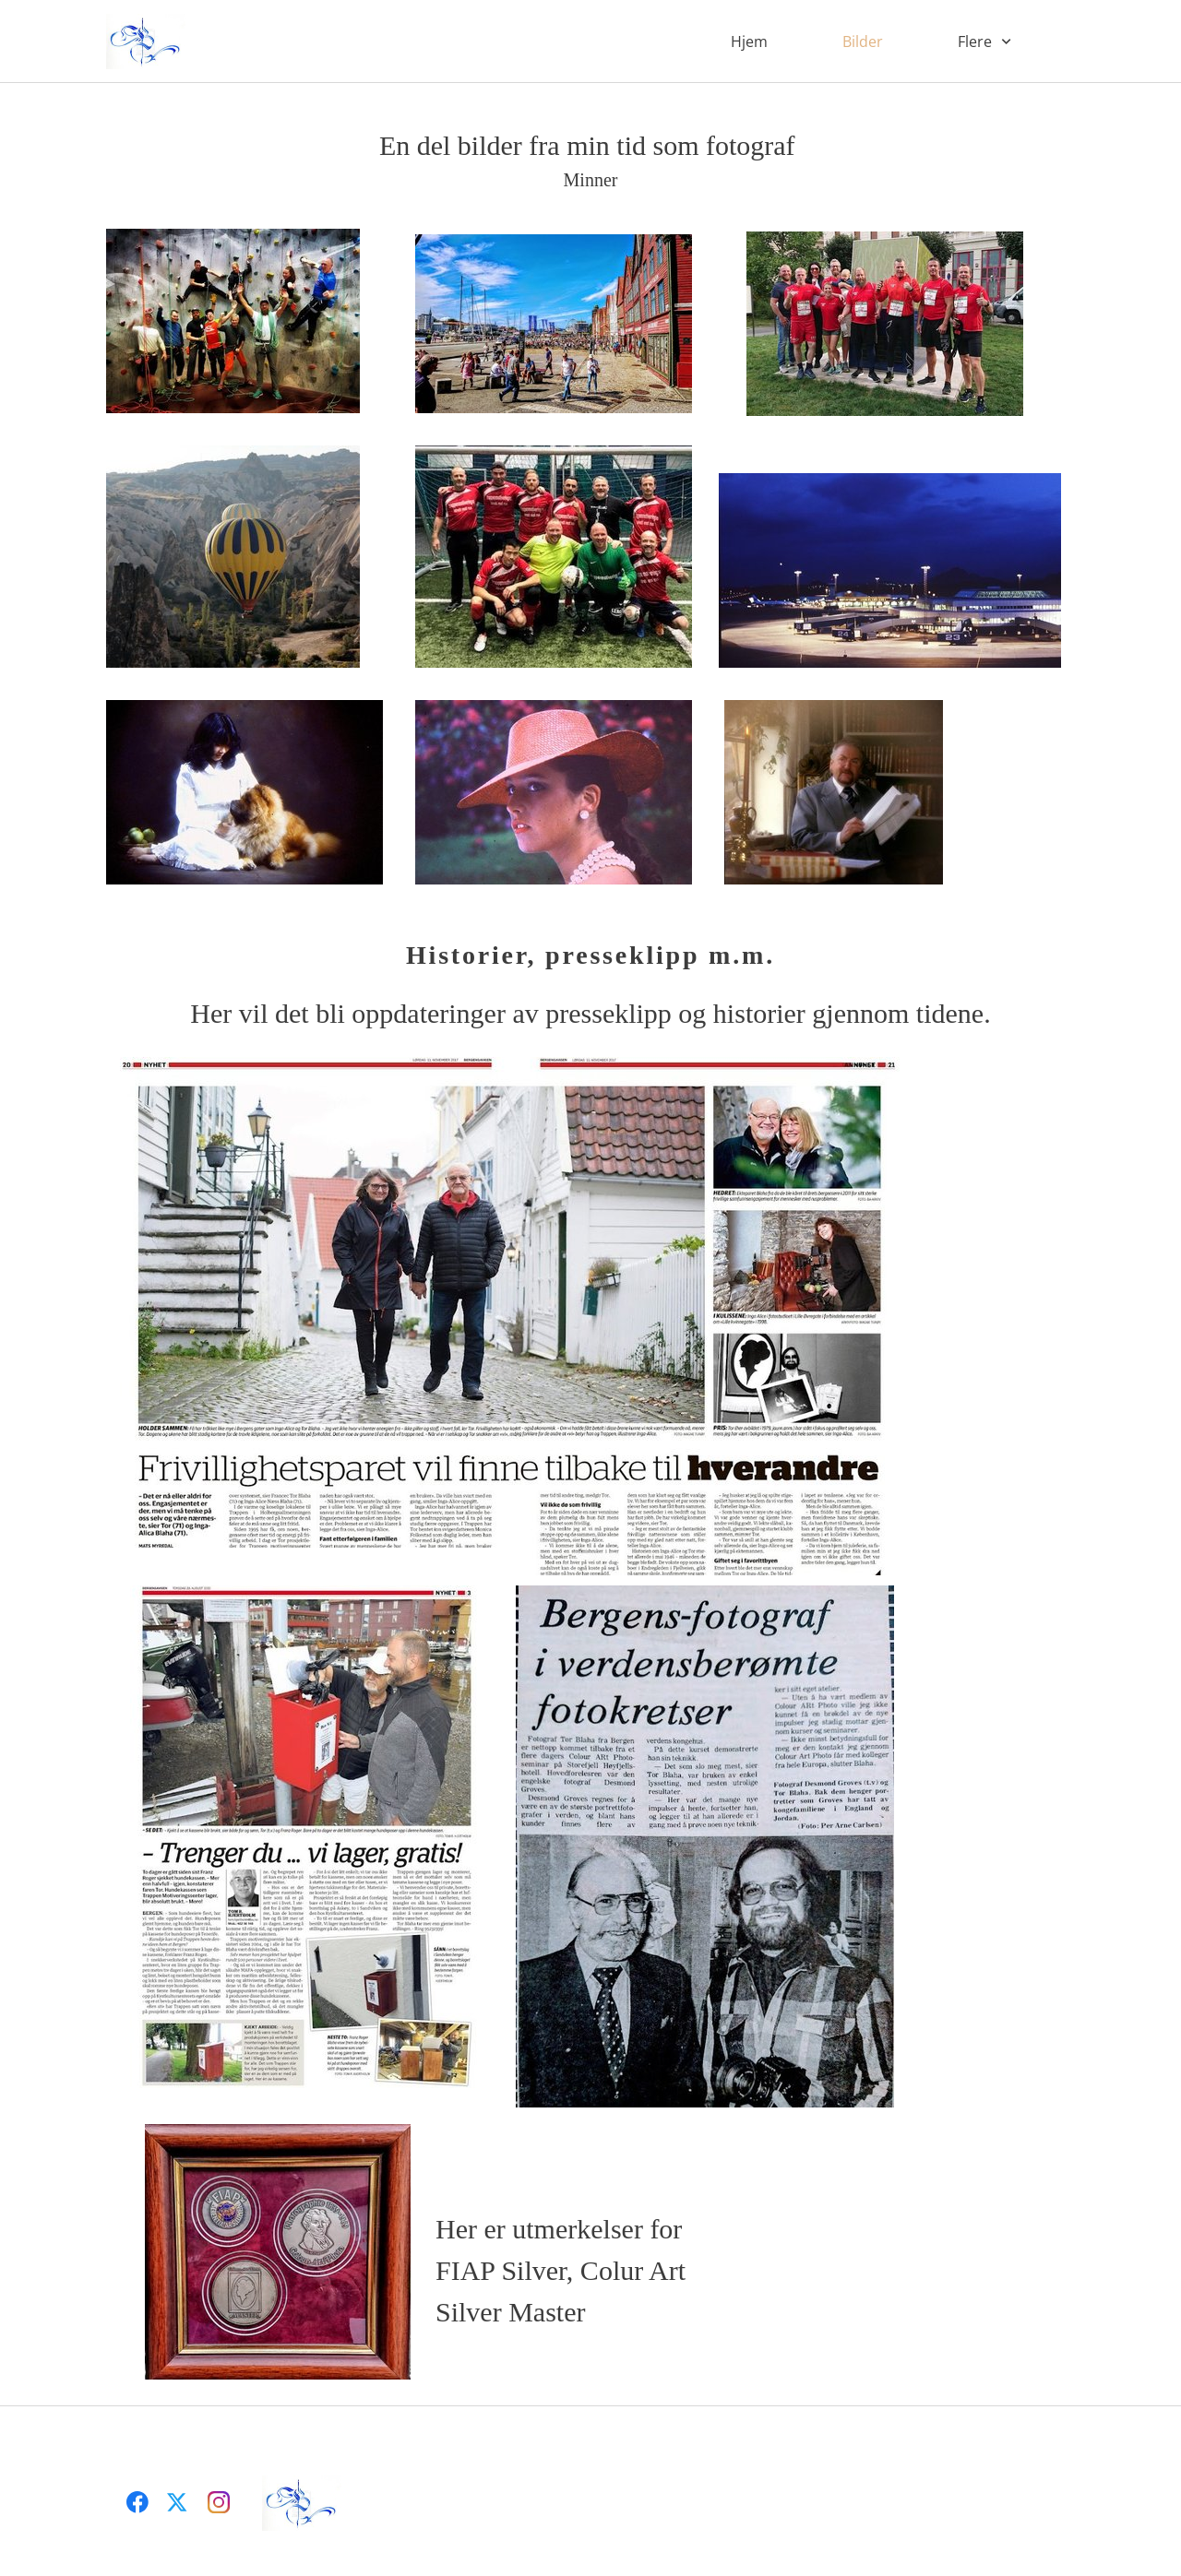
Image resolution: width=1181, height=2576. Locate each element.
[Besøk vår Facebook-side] (137, 2502)
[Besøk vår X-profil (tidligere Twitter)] (178, 2502)
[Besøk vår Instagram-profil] (219, 2502)
